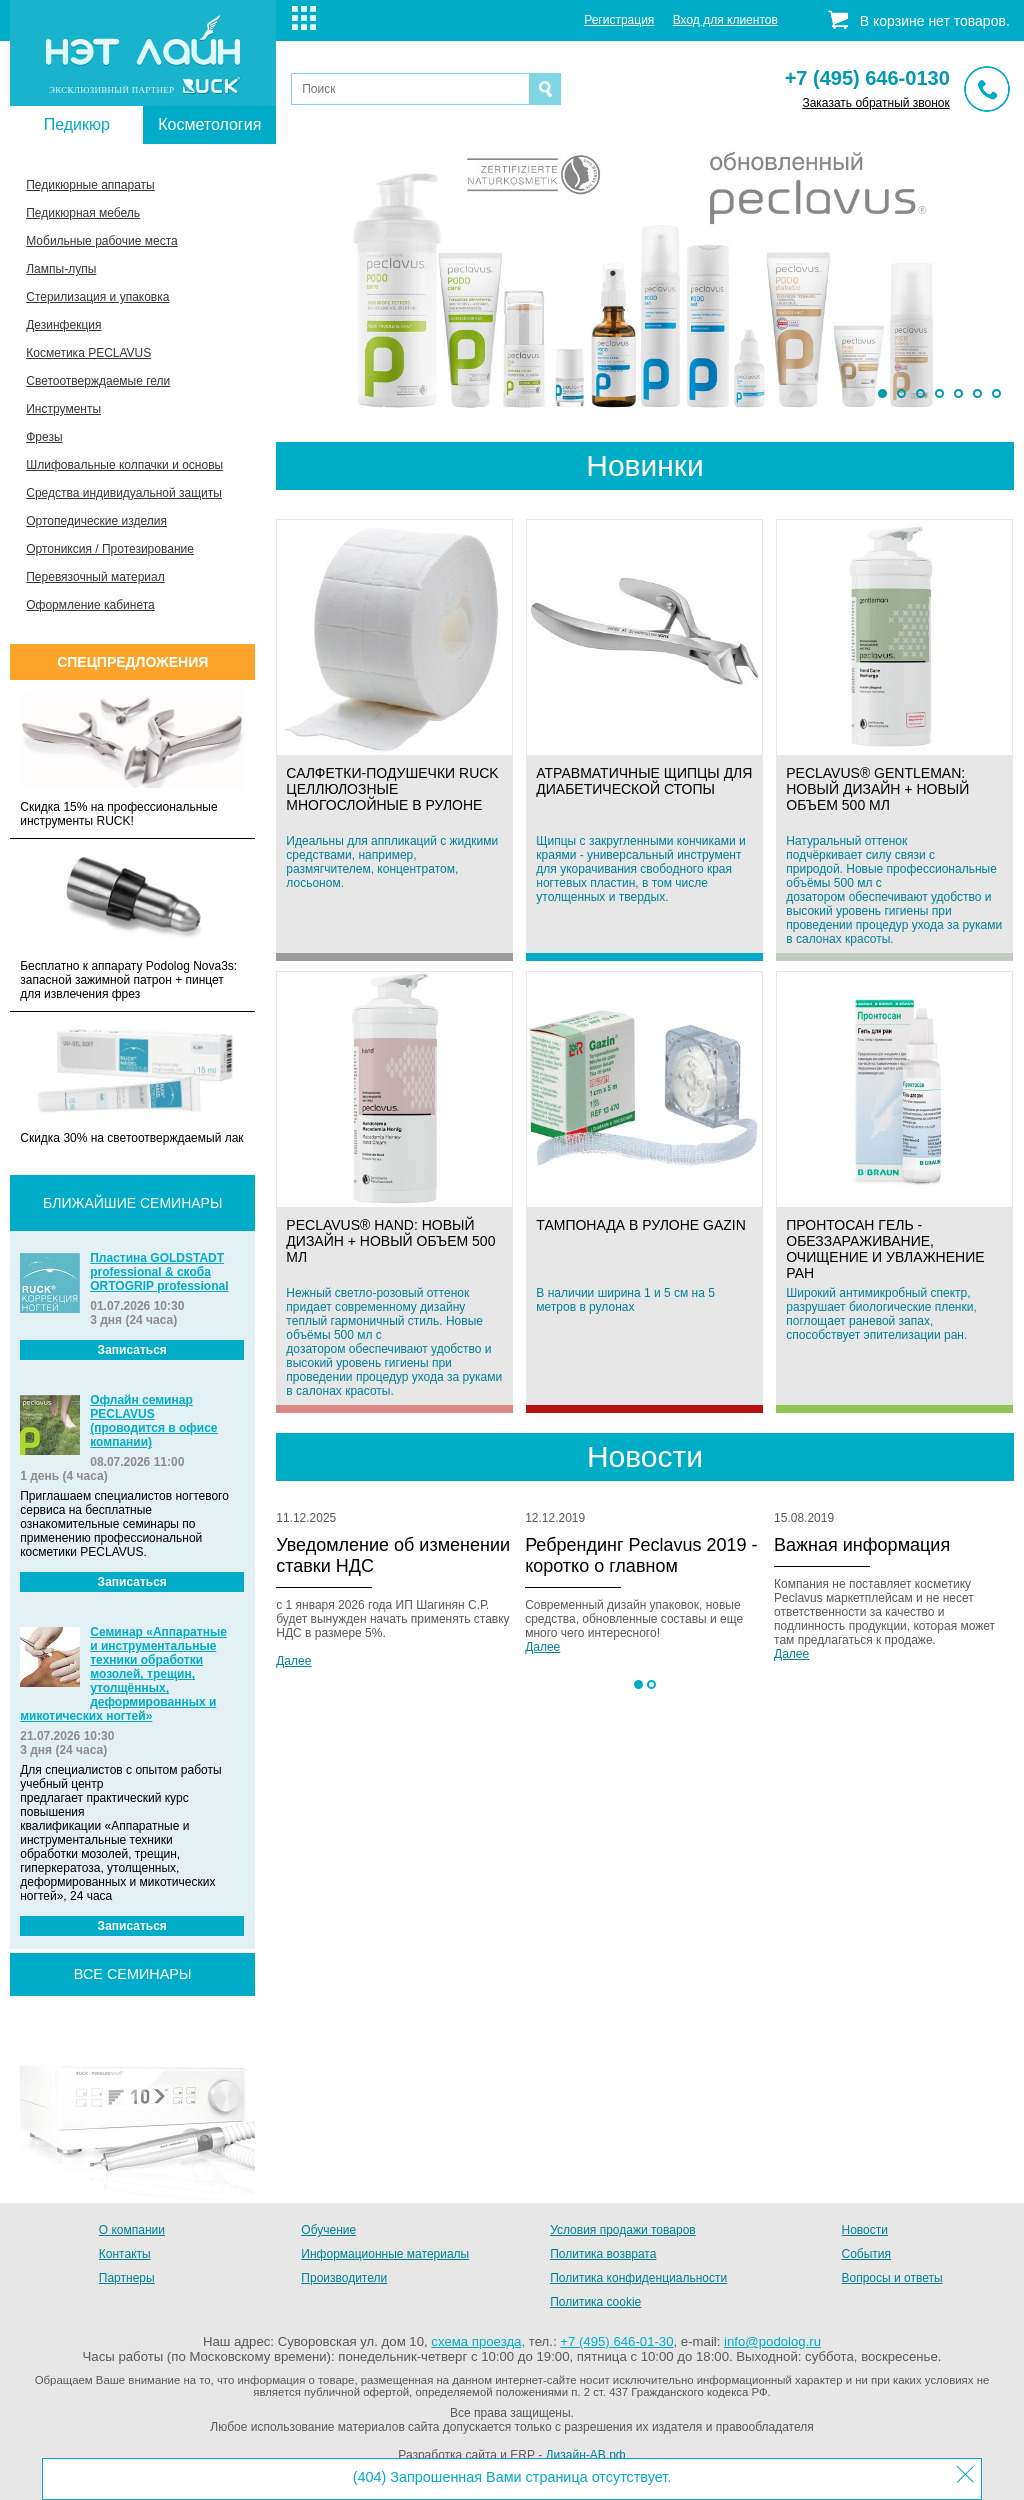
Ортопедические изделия (96, 521)
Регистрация (619, 20)
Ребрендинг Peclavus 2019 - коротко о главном (641, 1555)
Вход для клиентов (725, 20)
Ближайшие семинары (132, 1203)
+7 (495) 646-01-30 (616, 2341)
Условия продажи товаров (623, 2230)
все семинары (133, 1974)
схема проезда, (478, 2341)
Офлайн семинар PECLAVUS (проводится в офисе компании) (153, 1421)
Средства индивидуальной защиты (124, 493)
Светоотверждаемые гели (98, 381)
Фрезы (44, 437)
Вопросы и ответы (892, 2278)
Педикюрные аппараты (90, 185)
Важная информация (862, 1545)
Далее (293, 1661)
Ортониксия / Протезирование (110, 549)
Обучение (328, 2230)
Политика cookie (595, 2302)
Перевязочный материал (95, 577)
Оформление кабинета (90, 605)
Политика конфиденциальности (638, 2278)
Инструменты (63, 409)
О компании (132, 2230)
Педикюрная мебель (83, 213)
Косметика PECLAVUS (88, 353)
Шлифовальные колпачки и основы (124, 465)
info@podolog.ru (772, 2341)
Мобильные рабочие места (101, 241)
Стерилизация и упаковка (97, 297)
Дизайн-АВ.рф (585, 2455)
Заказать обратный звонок (875, 103)
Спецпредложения (132, 662)
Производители (344, 2278)
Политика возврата (603, 2254)
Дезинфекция (63, 325)
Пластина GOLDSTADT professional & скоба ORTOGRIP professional (159, 1272)
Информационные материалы (385, 2254)
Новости (865, 2230)
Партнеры (127, 2278)
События (867, 2254)
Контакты (125, 2254)
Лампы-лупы (61, 269)
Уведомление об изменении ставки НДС (393, 1555)
